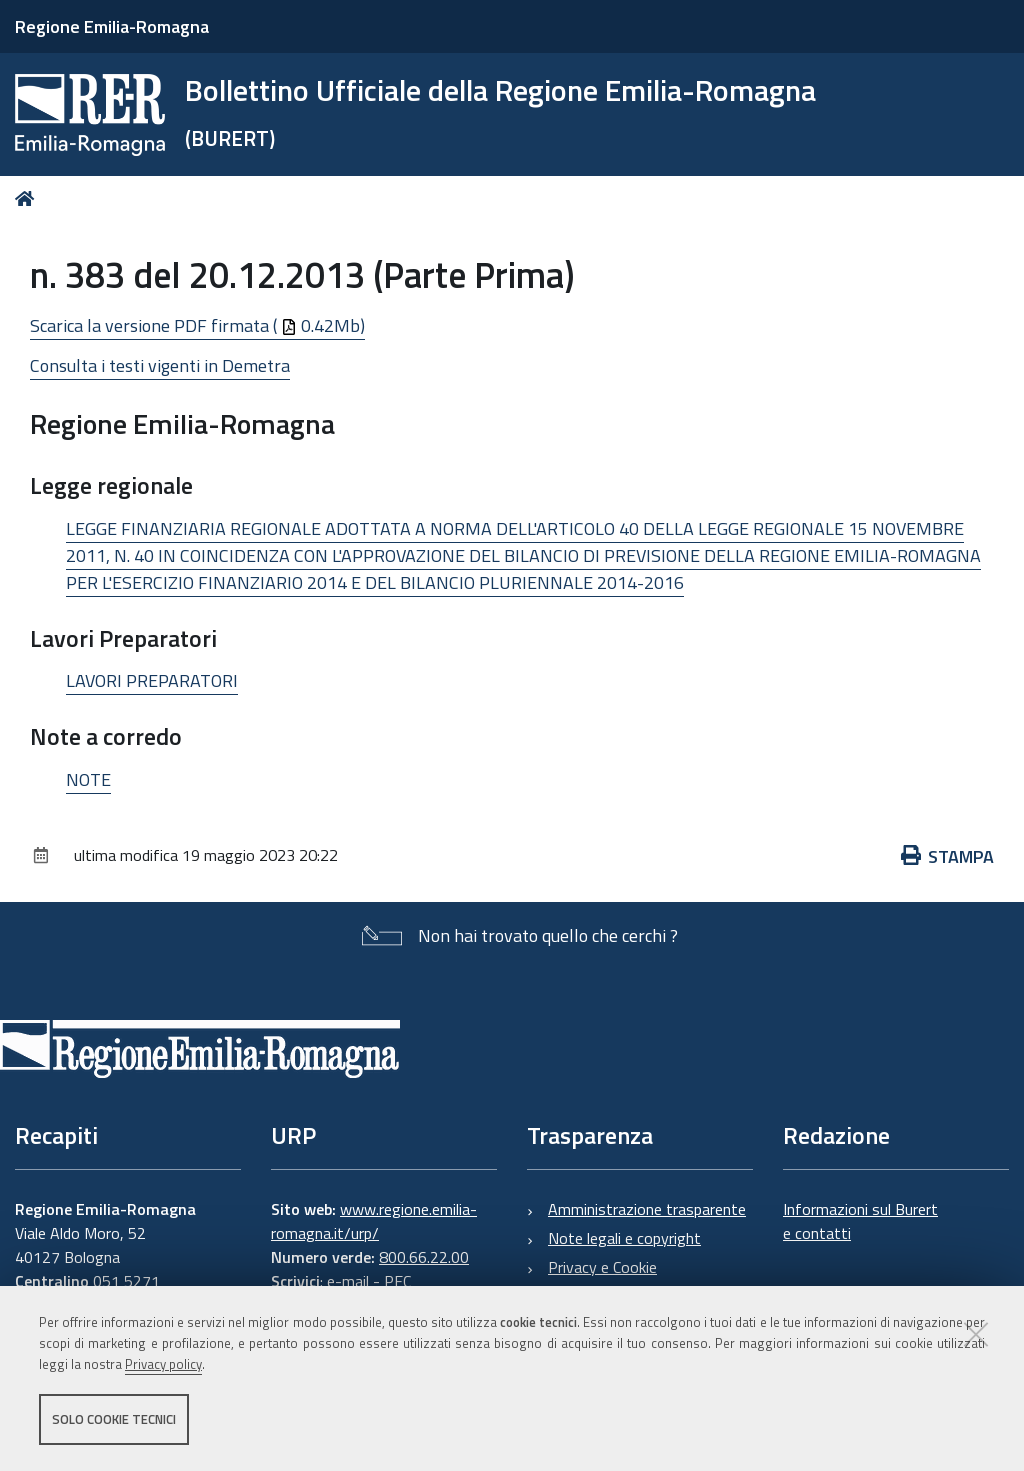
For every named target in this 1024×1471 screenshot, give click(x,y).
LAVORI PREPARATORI (152, 680)
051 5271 (126, 1281)
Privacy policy (163, 1364)
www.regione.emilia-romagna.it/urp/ (374, 1221)
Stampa (948, 856)
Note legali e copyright (624, 1238)
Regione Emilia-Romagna (112, 26)
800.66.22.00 (424, 1257)
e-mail (348, 1281)
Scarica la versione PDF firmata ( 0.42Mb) (197, 325)
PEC (397, 1281)
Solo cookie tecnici (114, 1419)
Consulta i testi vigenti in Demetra (160, 365)
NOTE (88, 779)
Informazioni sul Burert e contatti (860, 1221)
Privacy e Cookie (602, 1267)
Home (28, 198)
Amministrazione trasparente (647, 1209)
